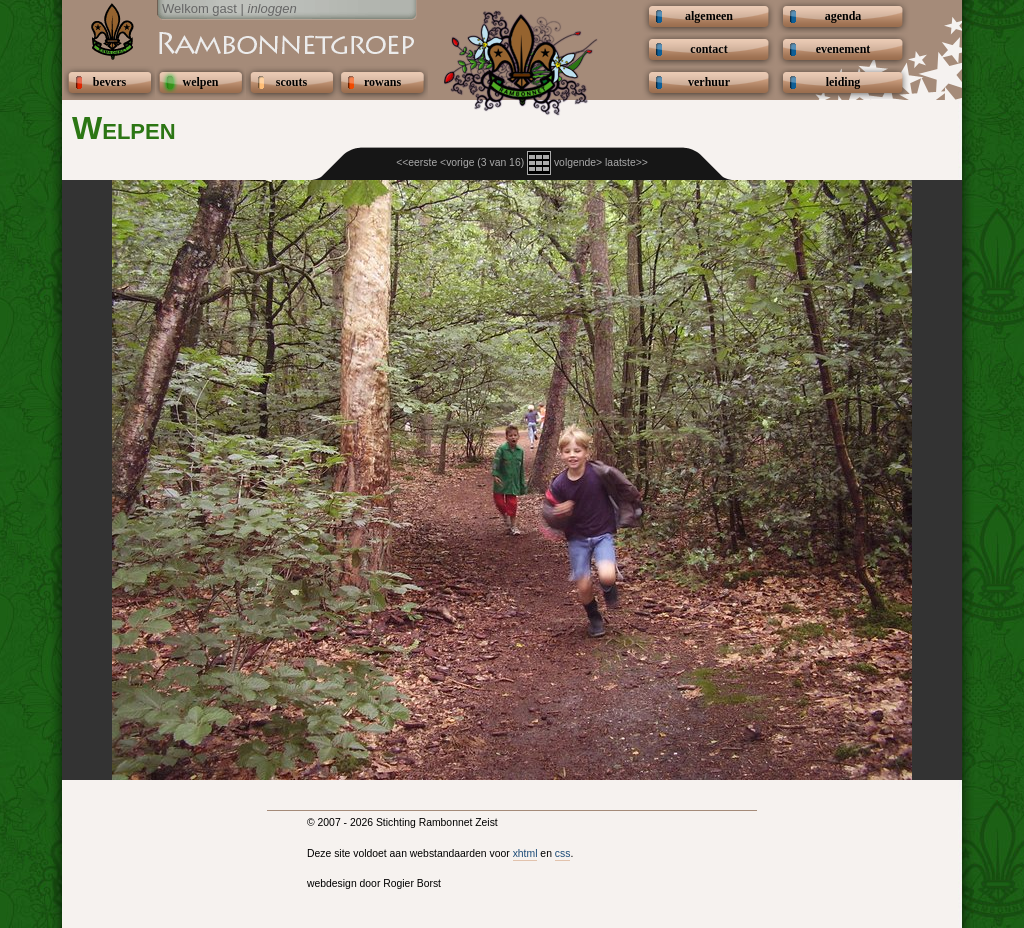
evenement (843, 49)
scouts (291, 82)
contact (708, 49)
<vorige (457, 162)
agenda (843, 16)
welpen (201, 82)
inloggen (272, 8)
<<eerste (416, 162)
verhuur (709, 82)
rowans (382, 82)
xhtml (525, 853)
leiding (843, 82)
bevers (109, 82)
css (563, 853)
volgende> (578, 162)
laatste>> (626, 162)
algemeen (709, 16)
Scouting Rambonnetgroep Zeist (237, 42)
